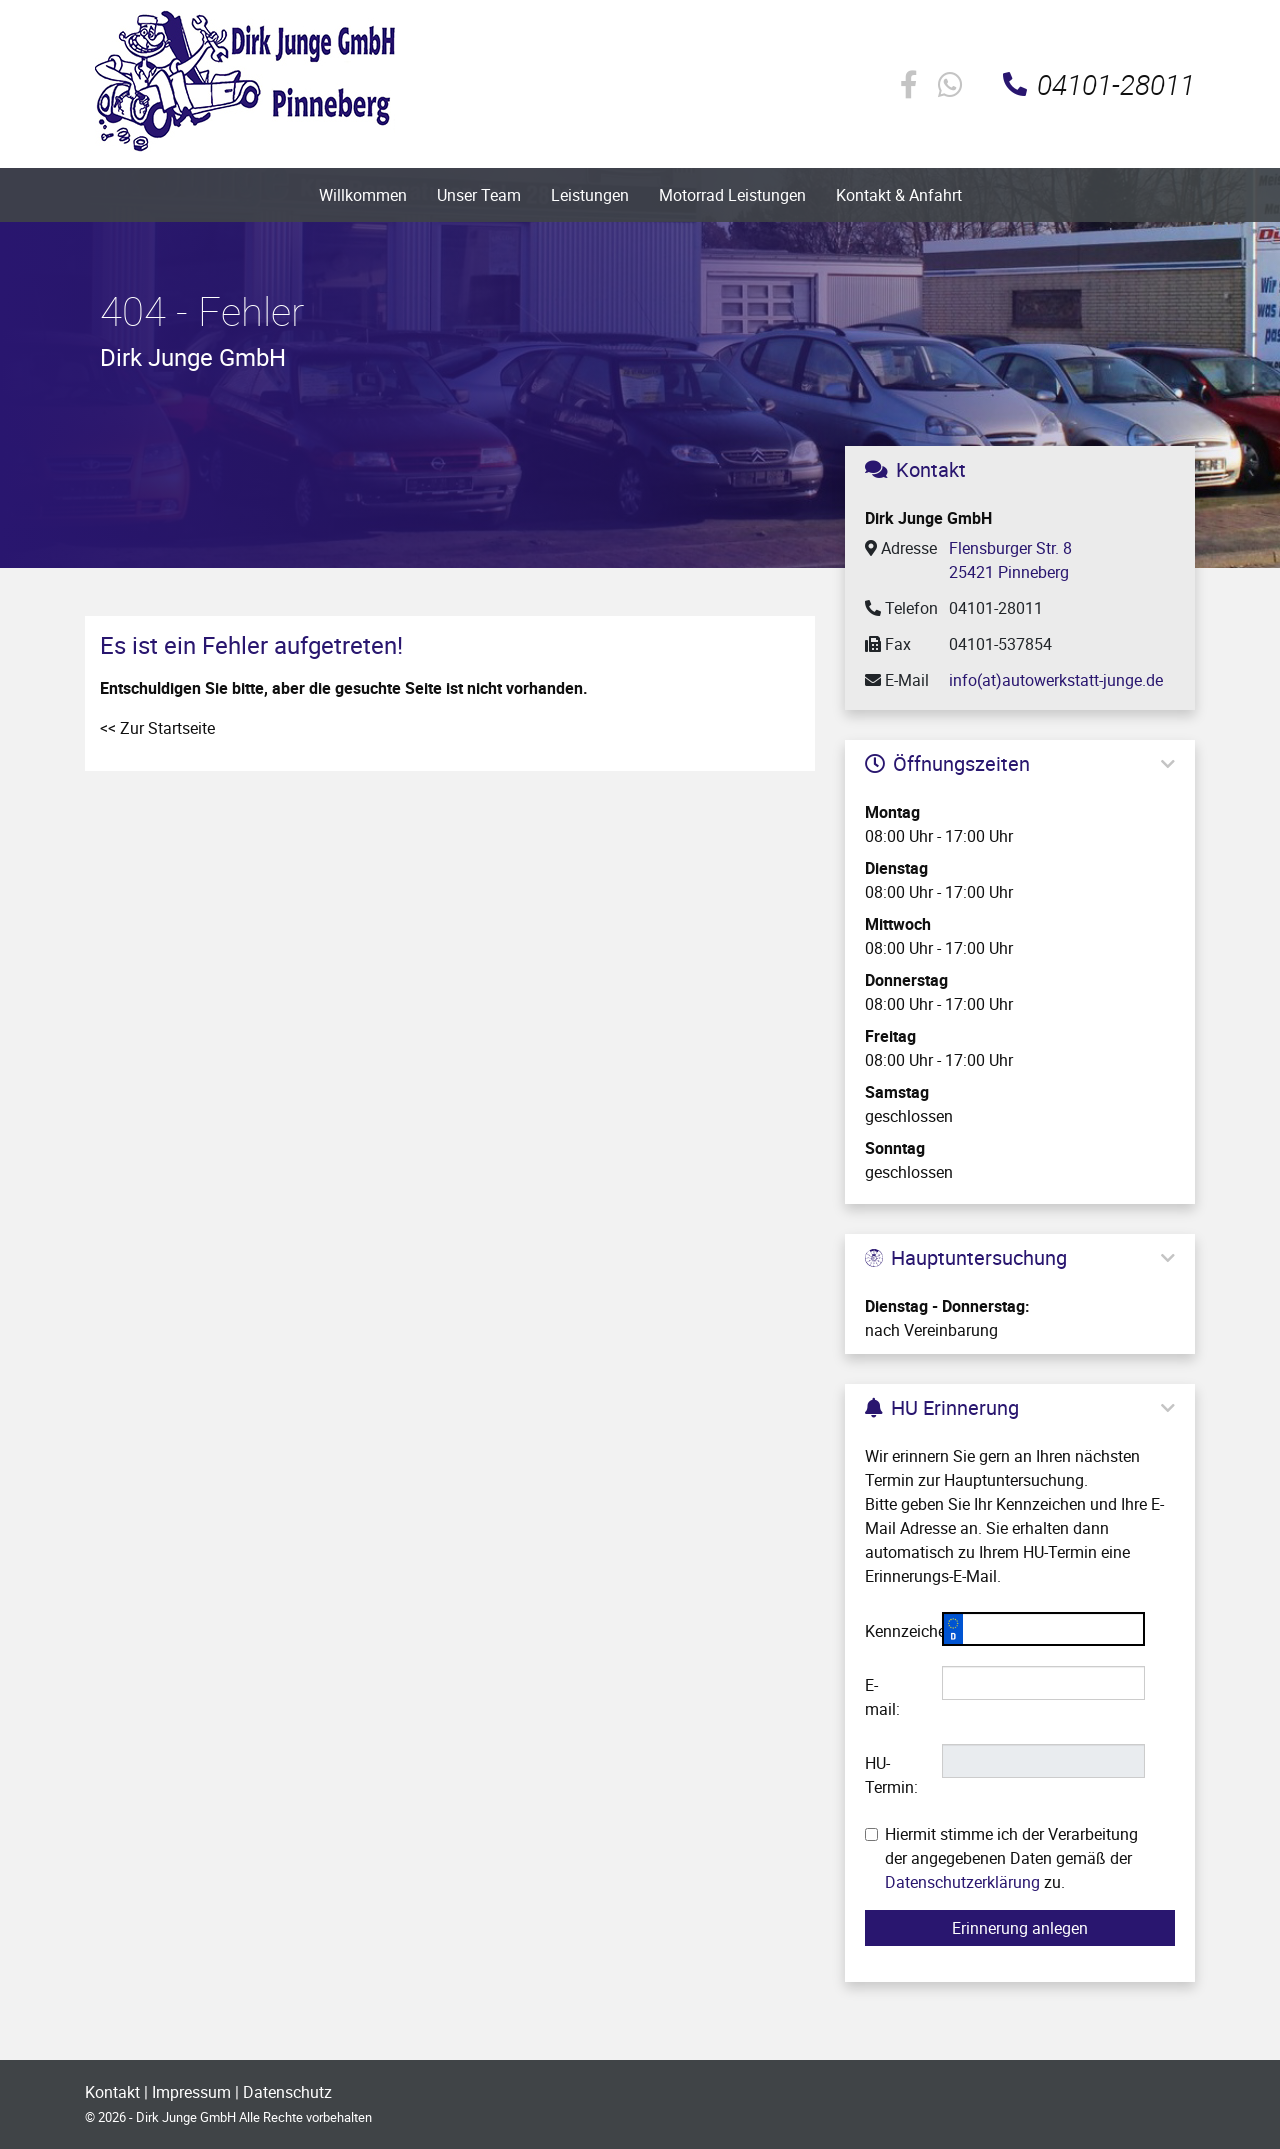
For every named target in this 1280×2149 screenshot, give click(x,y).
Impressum (191, 2092)
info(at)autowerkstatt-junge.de (1056, 680)
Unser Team (479, 195)
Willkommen (363, 195)
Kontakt (112, 2092)
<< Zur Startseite (157, 728)
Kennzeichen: (896, 1631)
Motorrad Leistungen (732, 195)
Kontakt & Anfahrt (899, 195)
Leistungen (590, 195)
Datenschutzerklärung (962, 1882)
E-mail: (882, 1697)
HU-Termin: (891, 1775)
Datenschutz (287, 2092)
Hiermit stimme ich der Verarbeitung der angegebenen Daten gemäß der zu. (1001, 1858)
